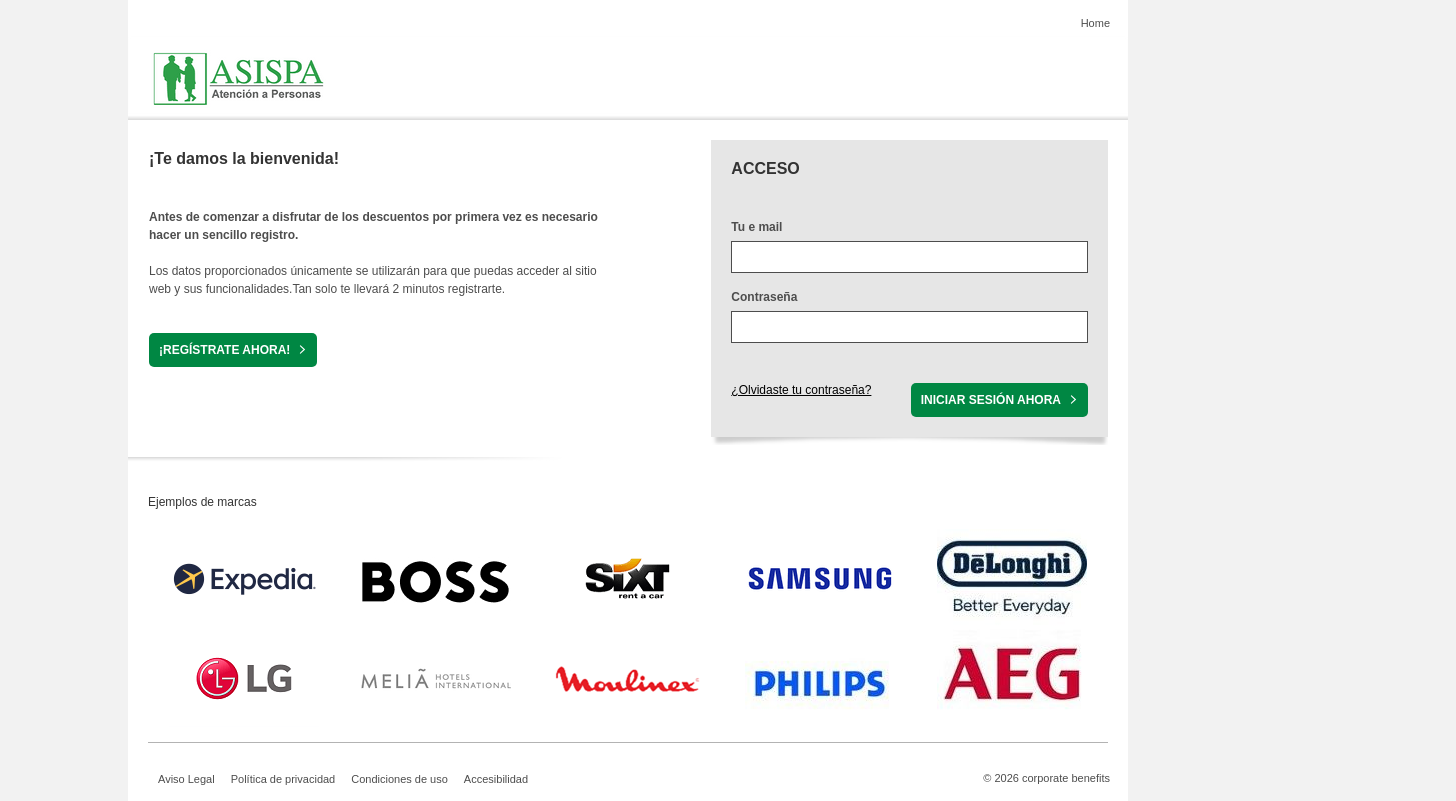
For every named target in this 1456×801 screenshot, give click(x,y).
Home (1095, 23)
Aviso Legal (186, 779)
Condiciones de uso (399, 779)
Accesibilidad (496, 779)
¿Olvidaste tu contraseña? (801, 390)
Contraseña (764, 297)
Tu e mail (756, 227)
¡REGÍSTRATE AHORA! (224, 350)
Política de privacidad (283, 779)
